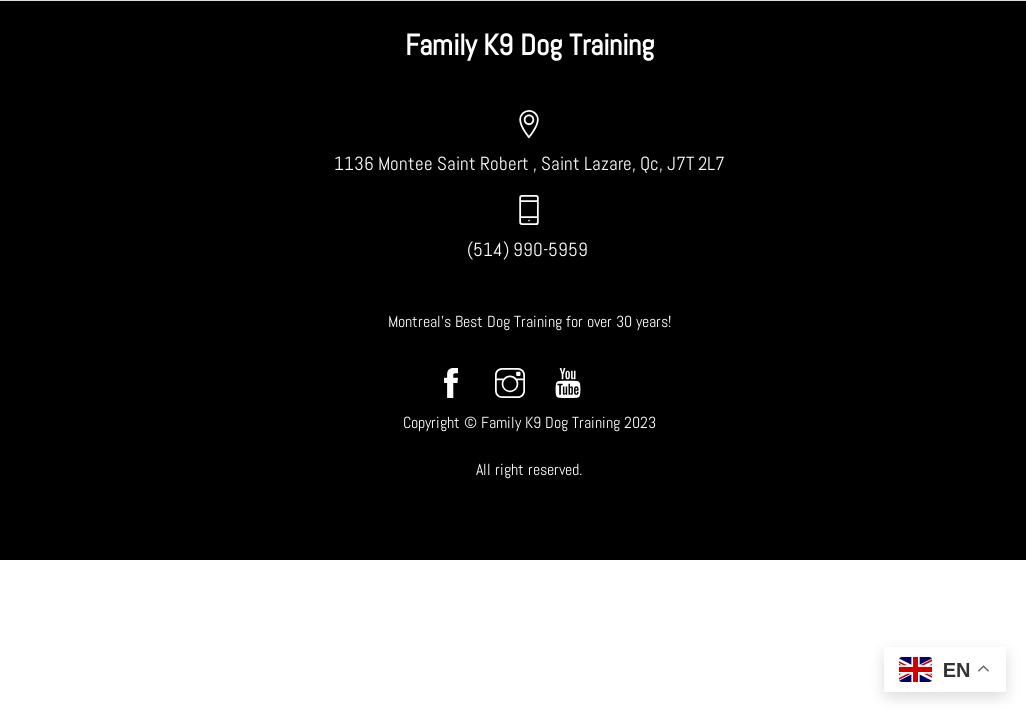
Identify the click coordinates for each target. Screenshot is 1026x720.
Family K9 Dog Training (529, 45)
